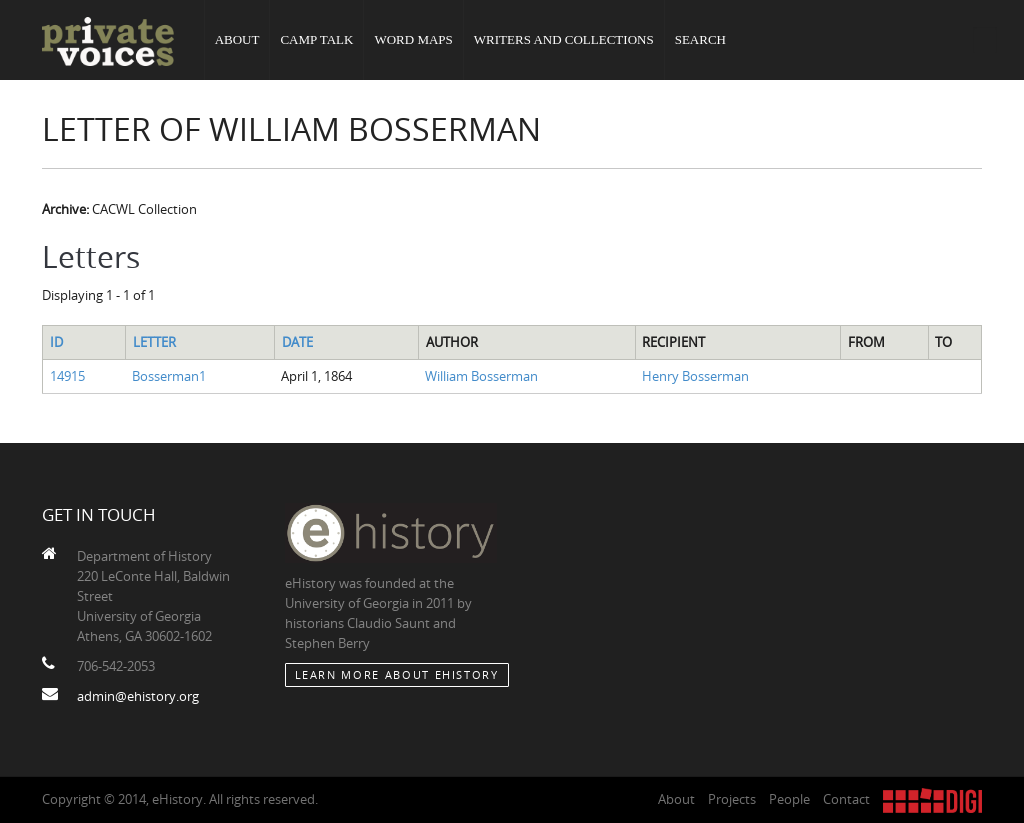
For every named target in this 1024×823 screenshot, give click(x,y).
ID (56, 342)
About (237, 39)
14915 (67, 376)
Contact (846, 799)
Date (297, 342)
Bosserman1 (169, 376)
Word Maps (413, 39)
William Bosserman (481, 376)
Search (700, 39)
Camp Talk (316, 39)
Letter (154, 342)
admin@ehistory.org (138, 696)
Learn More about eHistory (397, 674)
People (789, 799)
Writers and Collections (564, 39)
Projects (732, 799)
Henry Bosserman (695, 376)
